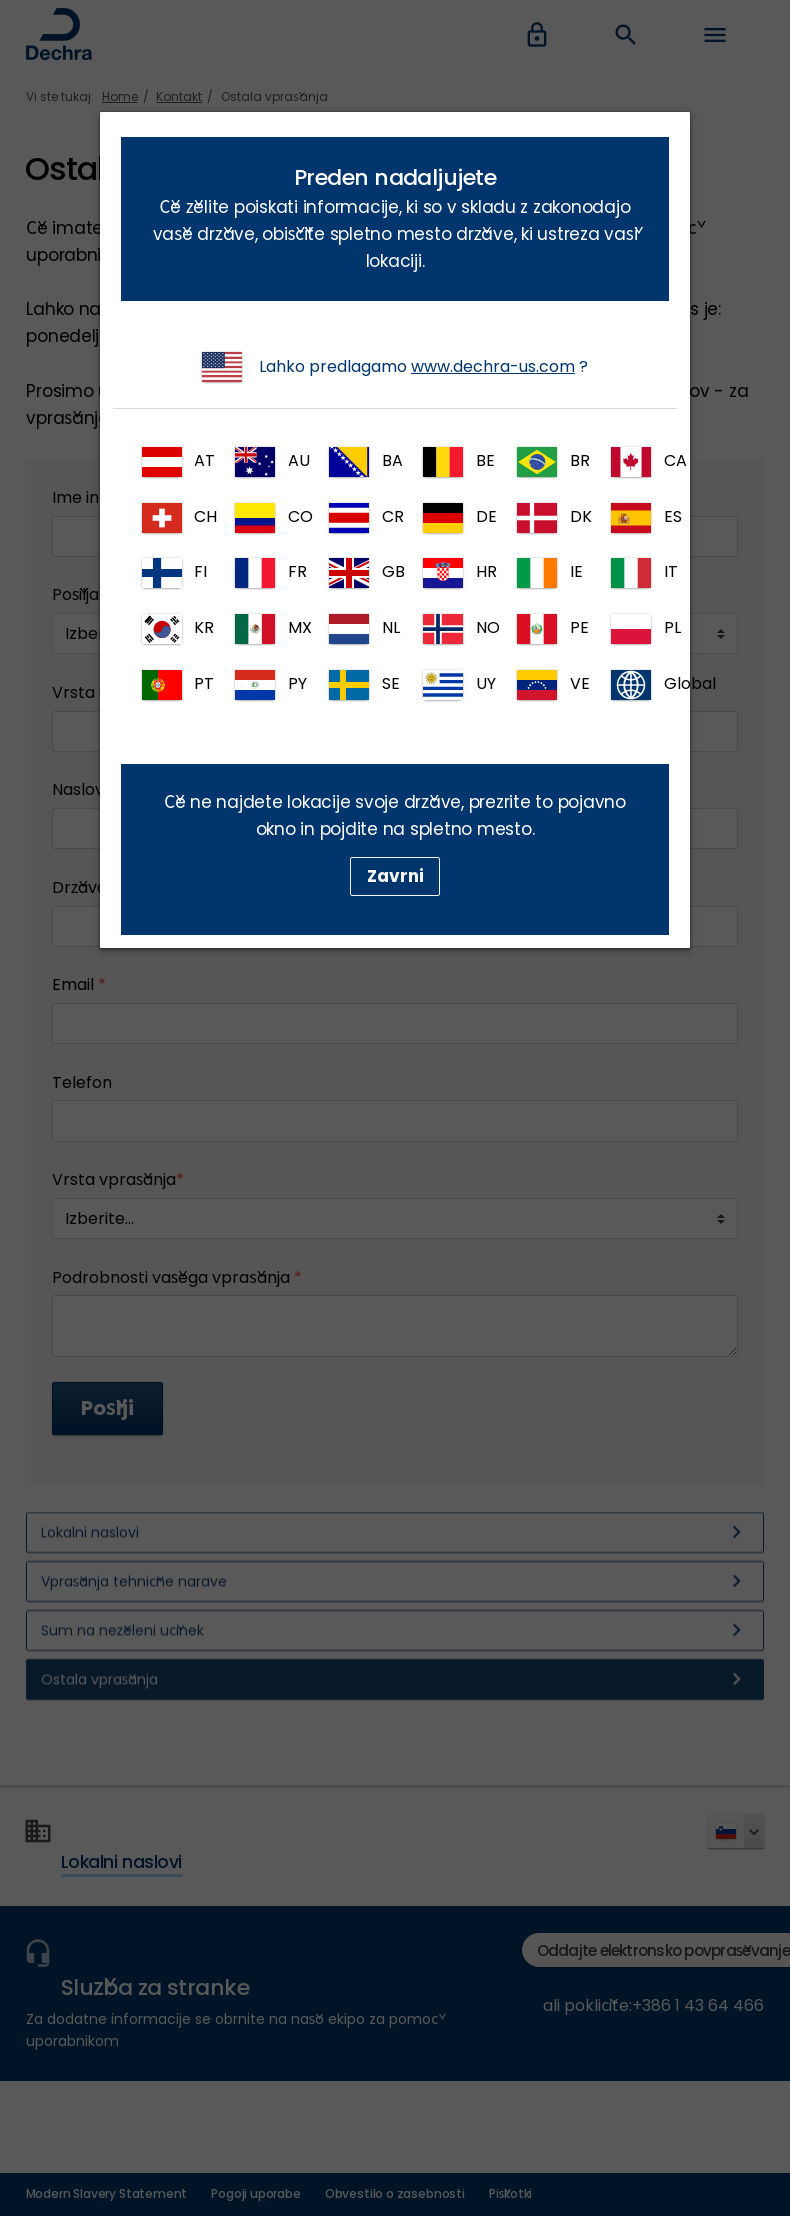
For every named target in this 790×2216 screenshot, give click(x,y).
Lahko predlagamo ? (395, 367)
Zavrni (395, 876)
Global (639, 685)
